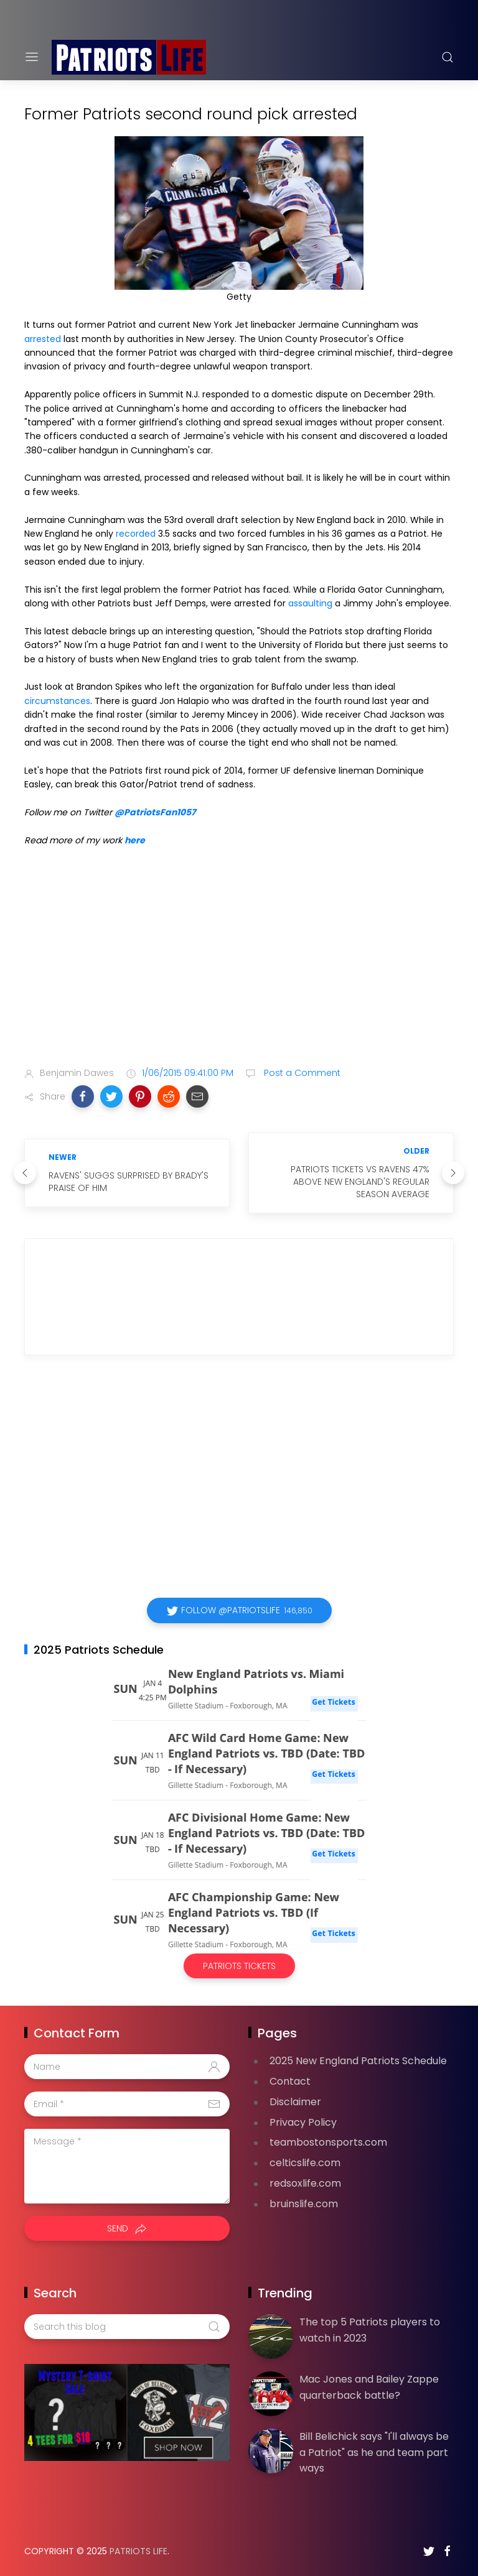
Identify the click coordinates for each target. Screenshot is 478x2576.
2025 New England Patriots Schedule (358, 2061)
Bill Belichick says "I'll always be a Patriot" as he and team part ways (374, 2452)
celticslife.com (304, 2163)
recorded (136, 533)
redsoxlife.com (305, 2183)
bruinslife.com (303, 2204)
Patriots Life (138, 2551)
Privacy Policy (303, 2122)
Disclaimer (295, 2102)
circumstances (57, 701)
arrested (42, 339)
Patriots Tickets (239, 1966)
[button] (83, 1096)
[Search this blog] (127, 2326)
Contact (290, 2081)
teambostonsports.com (328, 2142)
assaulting (310, 603)
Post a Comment (300, 1073)
